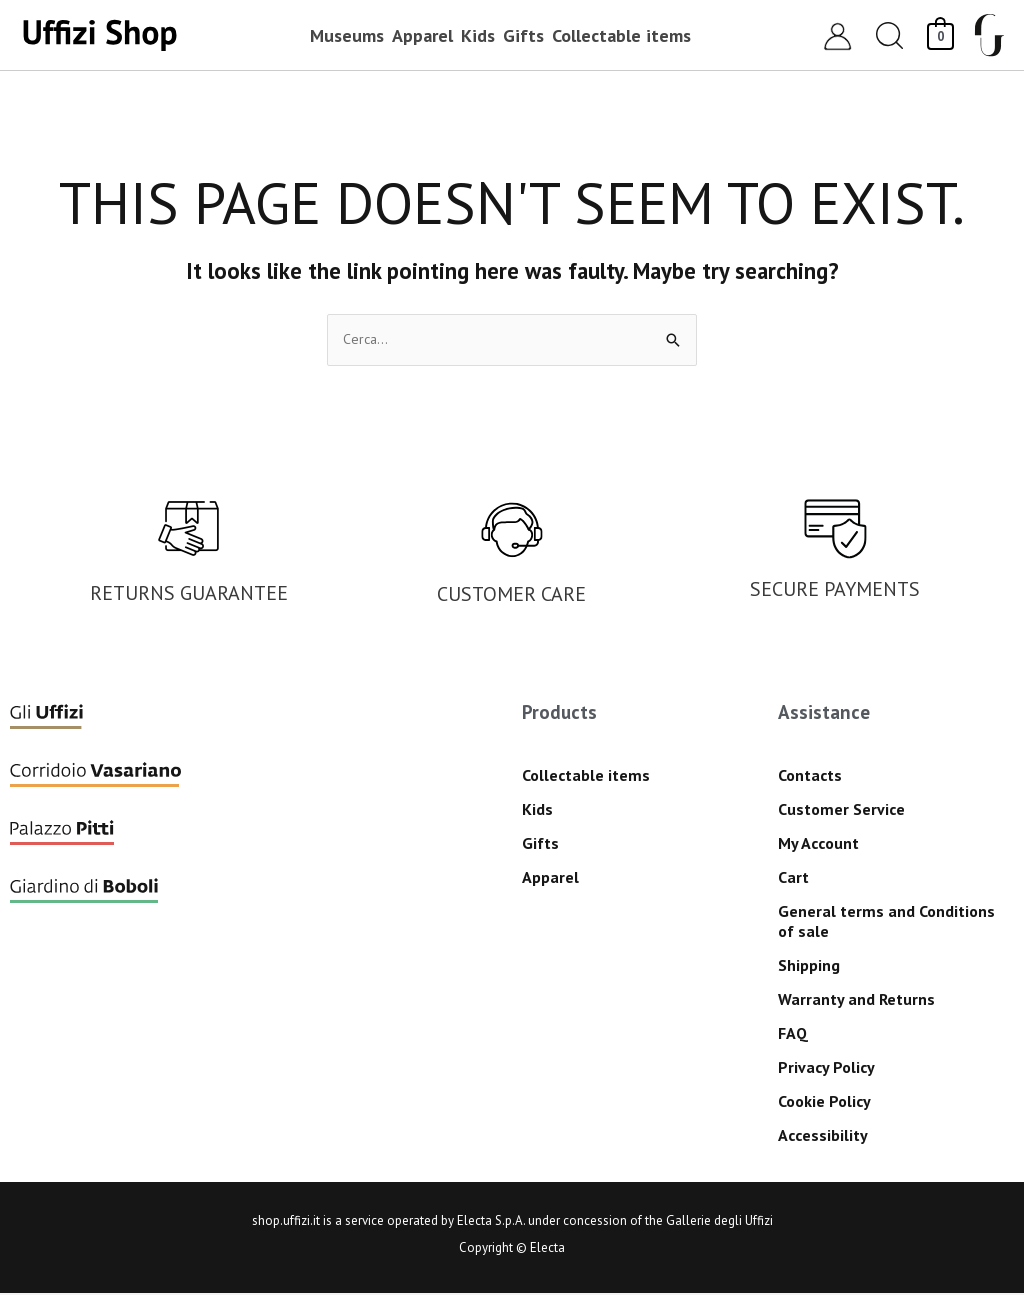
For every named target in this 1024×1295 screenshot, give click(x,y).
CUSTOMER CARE (511, 596)
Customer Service (841, 810)
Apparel (550, 878)
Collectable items (586, 776)
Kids (537, 810)
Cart (793, 878)
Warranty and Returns (856, 1000)
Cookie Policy (824, 1102)
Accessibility (823, 1136)
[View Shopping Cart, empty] (940, 34)
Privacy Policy (826, 1068)
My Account (818, 844)
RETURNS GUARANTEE (189, 594)
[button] (890, 35)
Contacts (810, 776)
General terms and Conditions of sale (886, 922)
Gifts (540, 844)
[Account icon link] (837, 35)
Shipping (809, 966)
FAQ (793, 1034)
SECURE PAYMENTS (835, 591)
